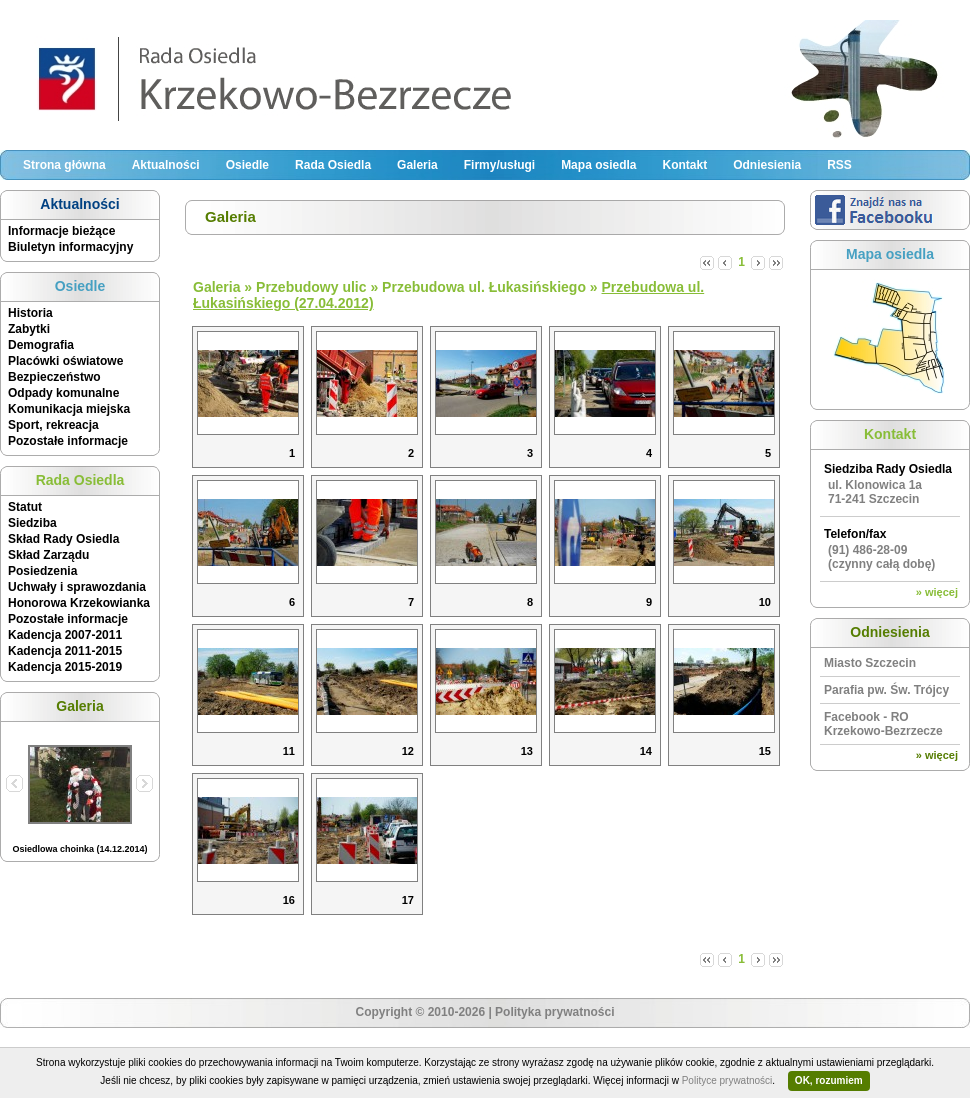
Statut (25, 507)
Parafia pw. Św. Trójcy (886, 690)
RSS (839, 165)
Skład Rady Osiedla (63, 539)
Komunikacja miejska (69, 409)
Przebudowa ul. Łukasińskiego (484, 287)
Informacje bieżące (61, 231)
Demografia (41, 345)
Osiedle (247, 165)
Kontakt (684, 165)
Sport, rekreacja (53, 425)
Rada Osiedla (333, 165)
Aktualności (166, 165)
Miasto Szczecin (870, 663)
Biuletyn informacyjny (70, 247)
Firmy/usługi (499, 165)
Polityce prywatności (727, 1080)
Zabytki (29, 329)
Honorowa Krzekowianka (79, 603)
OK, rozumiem (829, 1080)
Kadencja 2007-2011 (65, 635)
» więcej (937, 592)
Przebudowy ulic (311, 287)
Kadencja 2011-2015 (65, 651)
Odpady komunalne (63, 393)
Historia (30, 313)
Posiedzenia (42, 571)
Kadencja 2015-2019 (65, 667)
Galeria (417, 165)
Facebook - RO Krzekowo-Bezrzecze (883, 724)
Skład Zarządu (48, 555)
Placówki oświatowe (65, 361)
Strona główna (64, 165)
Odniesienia (767, 165)
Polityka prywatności (554, 1012)
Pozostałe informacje (68, 441)
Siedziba (32, 523)
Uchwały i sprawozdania (77, 587)
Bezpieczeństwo (54, 377)
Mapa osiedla (598, 165)
